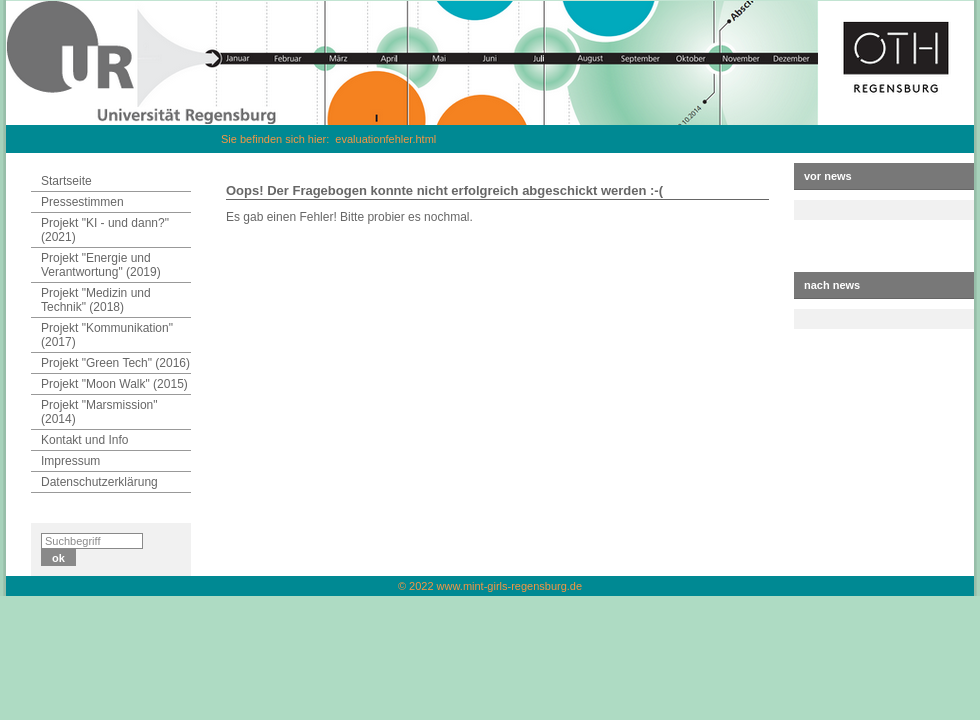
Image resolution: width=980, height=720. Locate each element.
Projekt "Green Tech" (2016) (115, 363)
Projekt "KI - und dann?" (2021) (105, 230)
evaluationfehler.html (385, 139)
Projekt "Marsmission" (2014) (99, 412)
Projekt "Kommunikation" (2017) (107, 335)
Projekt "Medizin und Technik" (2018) (96, 300)
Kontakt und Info (84, 440)
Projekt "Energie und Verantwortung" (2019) (101, 265)
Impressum (70, 461)
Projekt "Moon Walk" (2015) (114, 384)
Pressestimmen (82, 202)
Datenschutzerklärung (99, 482)
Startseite (66, 181)
